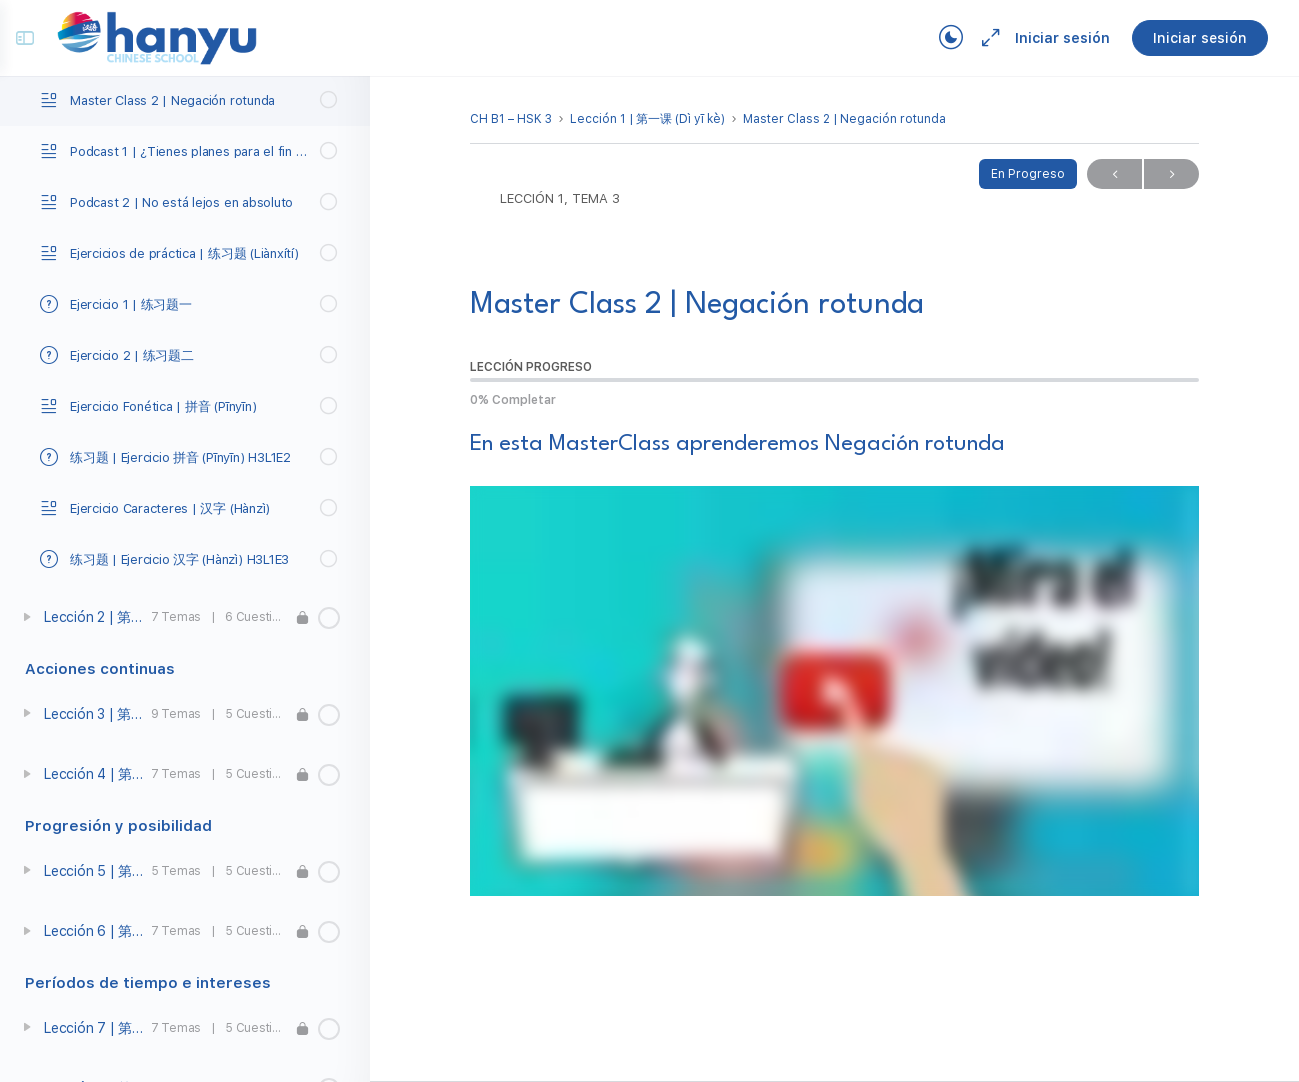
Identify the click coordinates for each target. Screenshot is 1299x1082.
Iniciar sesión (1053, 38)
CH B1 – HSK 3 (511, 119)
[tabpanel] (834, 663)
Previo (1114, 174)
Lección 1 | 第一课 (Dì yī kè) (647, 119)
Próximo (1171, 174)
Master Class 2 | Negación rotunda (844, 119)
